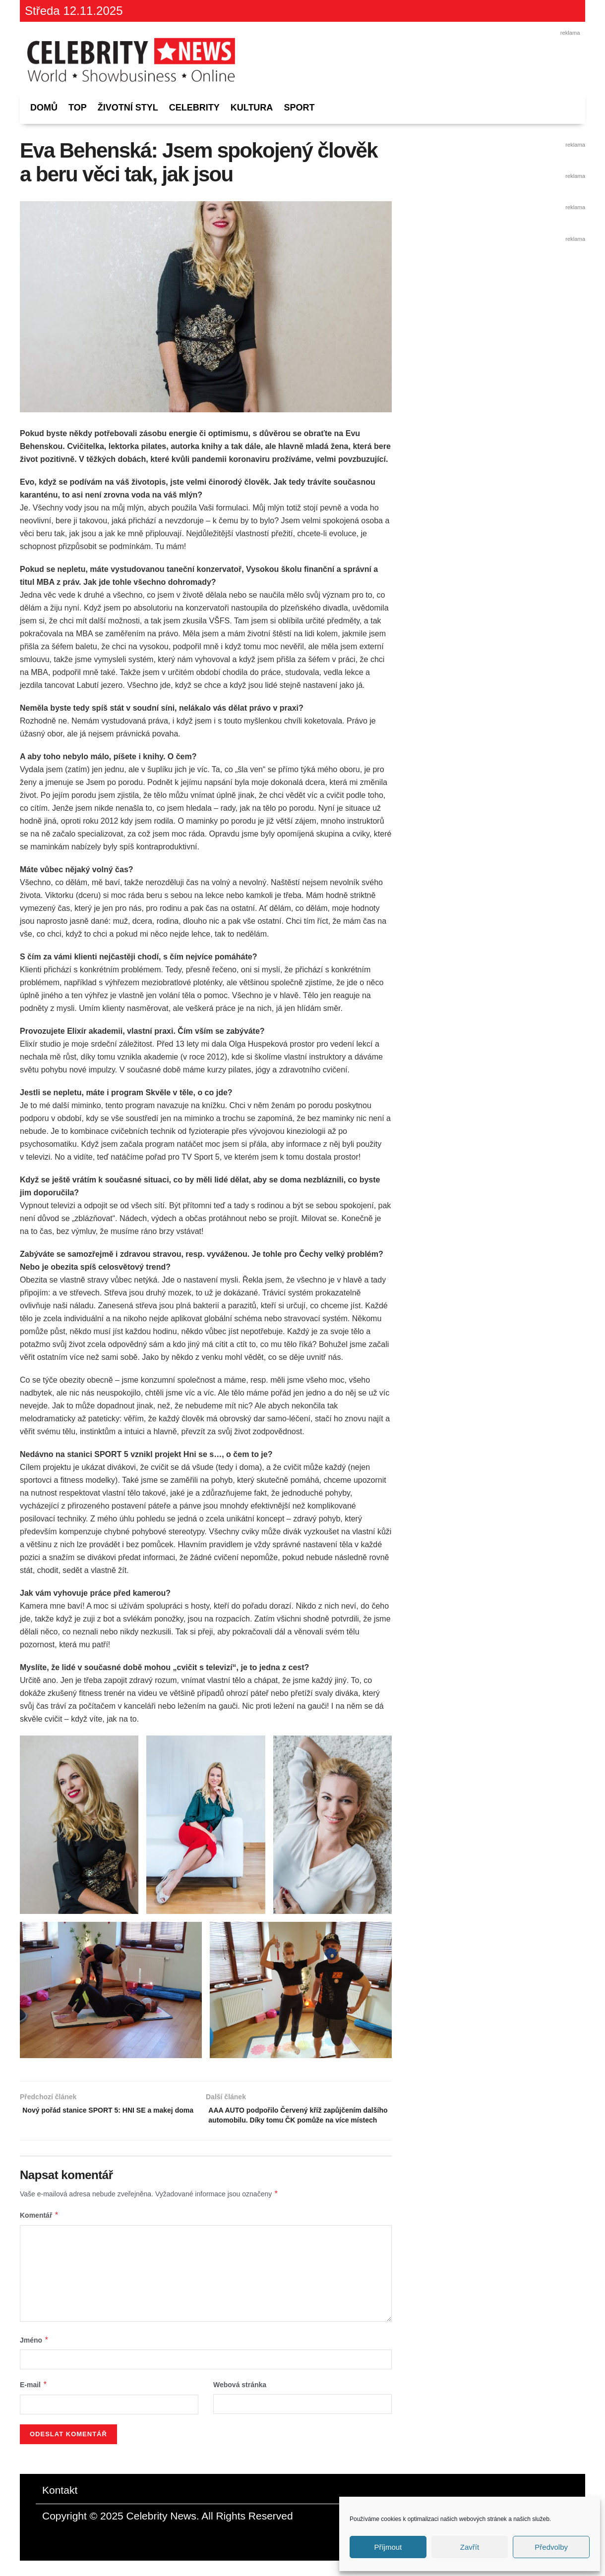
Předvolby (551, 2547)
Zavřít (469, 2547)
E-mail (34, 2400)
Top (77, 107)
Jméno (34, 2355)
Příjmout (388, 2547)
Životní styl (128, 107)
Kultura (252, 107)
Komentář (39, 2230)
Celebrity (194, 107)
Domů (44, 107)
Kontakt (59, 2505)
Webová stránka (239, 2401)
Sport (299, 107)
